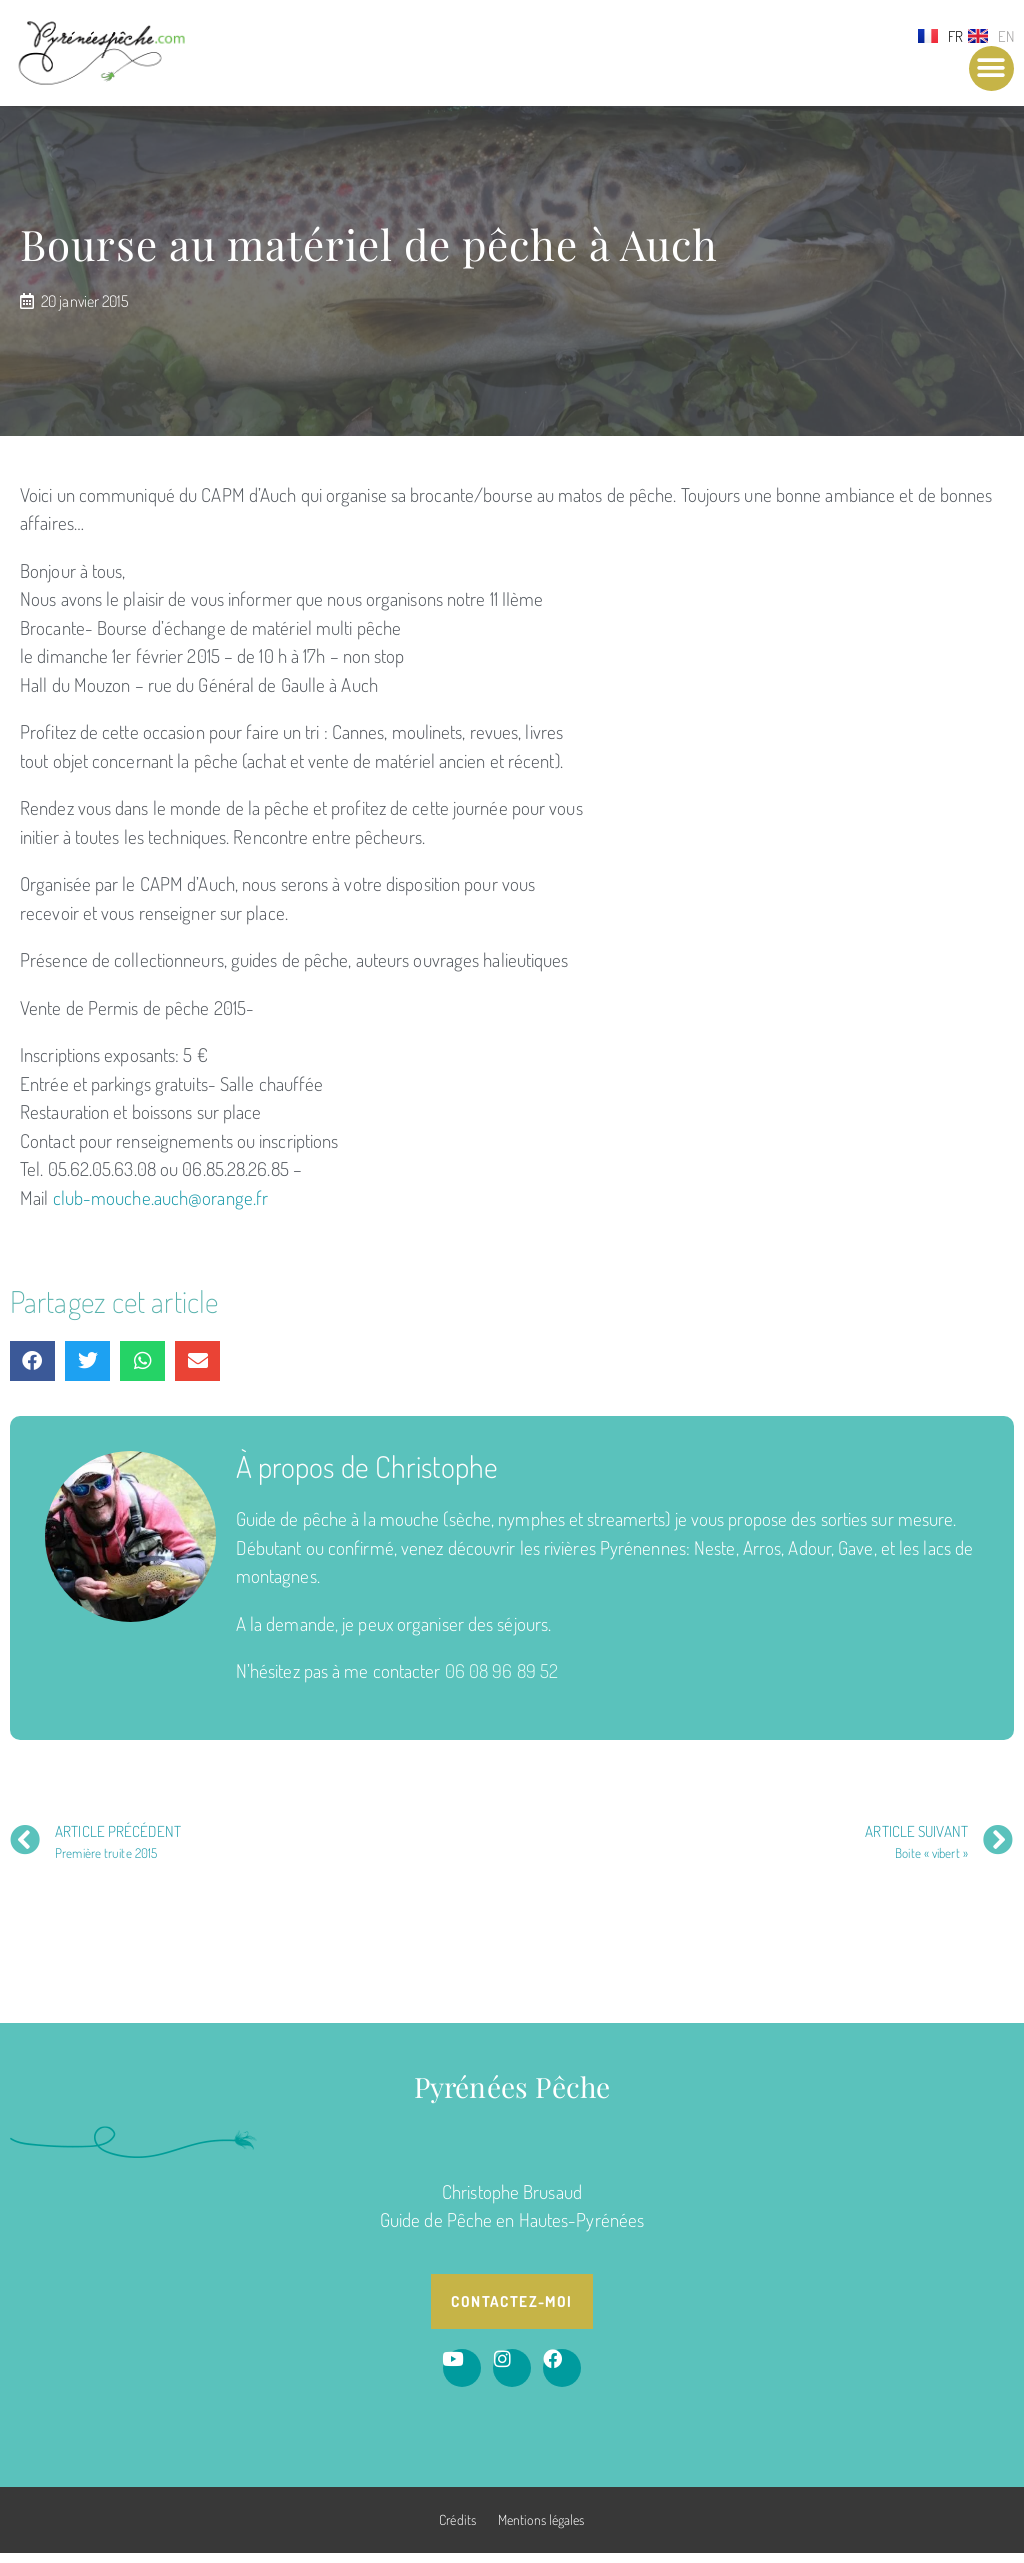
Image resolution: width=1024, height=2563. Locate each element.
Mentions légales (541, 2529)
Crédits (457, 2529)
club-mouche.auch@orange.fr (161, 1207)
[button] (991, 68)
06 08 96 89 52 (501, 1681)
